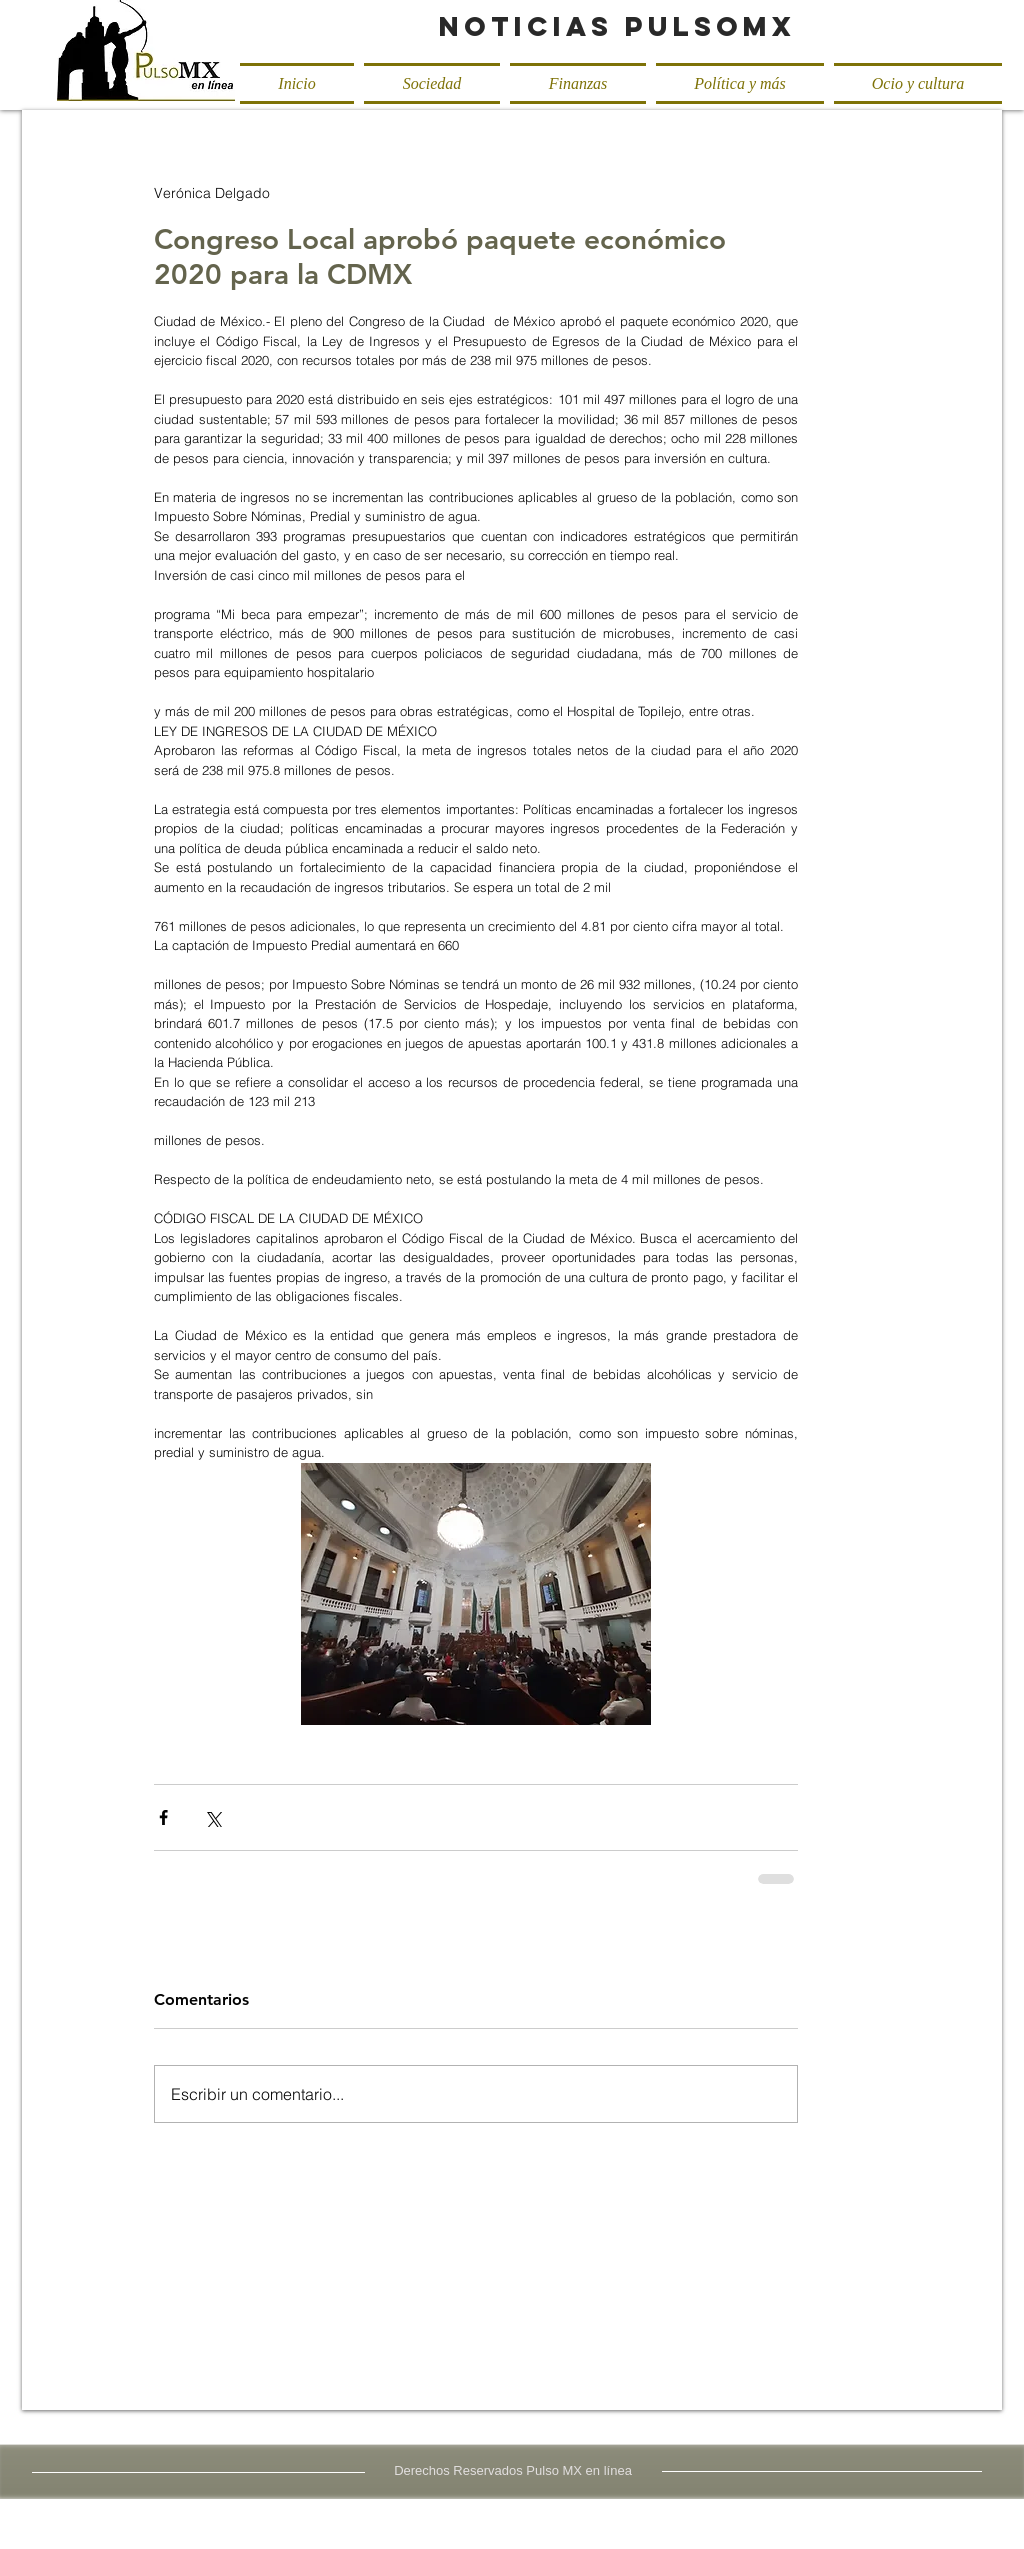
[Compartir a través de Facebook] (163, 1817)
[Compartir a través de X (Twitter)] (212, 1817)
